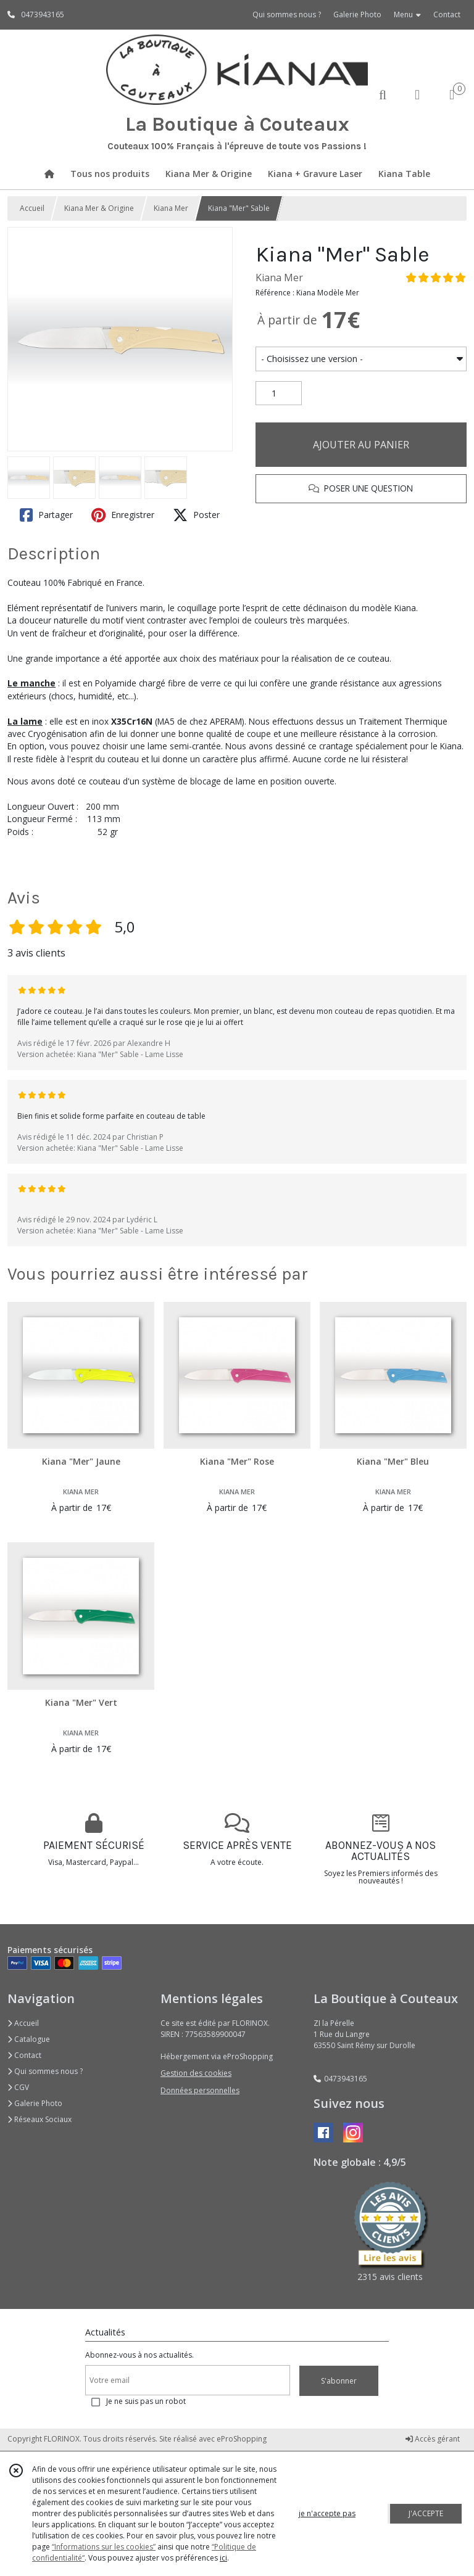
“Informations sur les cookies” (104, 2546)
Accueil (32, 208)
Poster (196, 515)
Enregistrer (122, 515)
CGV (18, 2087)
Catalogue (28, 2039)
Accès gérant (432, 2439)
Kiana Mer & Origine (99, 208)
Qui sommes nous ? (45, 2071)
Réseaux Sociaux (39, 2119)
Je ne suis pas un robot (146, 2401)
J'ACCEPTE (426, 2513)
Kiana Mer (171, 208)
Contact (446, 14)
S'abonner (339, 2381)
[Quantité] (279, 393)
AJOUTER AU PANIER (361, 444)
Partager (46, 515)
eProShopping (242, 2439)
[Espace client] (417, 94)
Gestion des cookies (195, 2073)
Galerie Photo (34, 2103)
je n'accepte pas (327, 2513)
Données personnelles (199, 2090)
